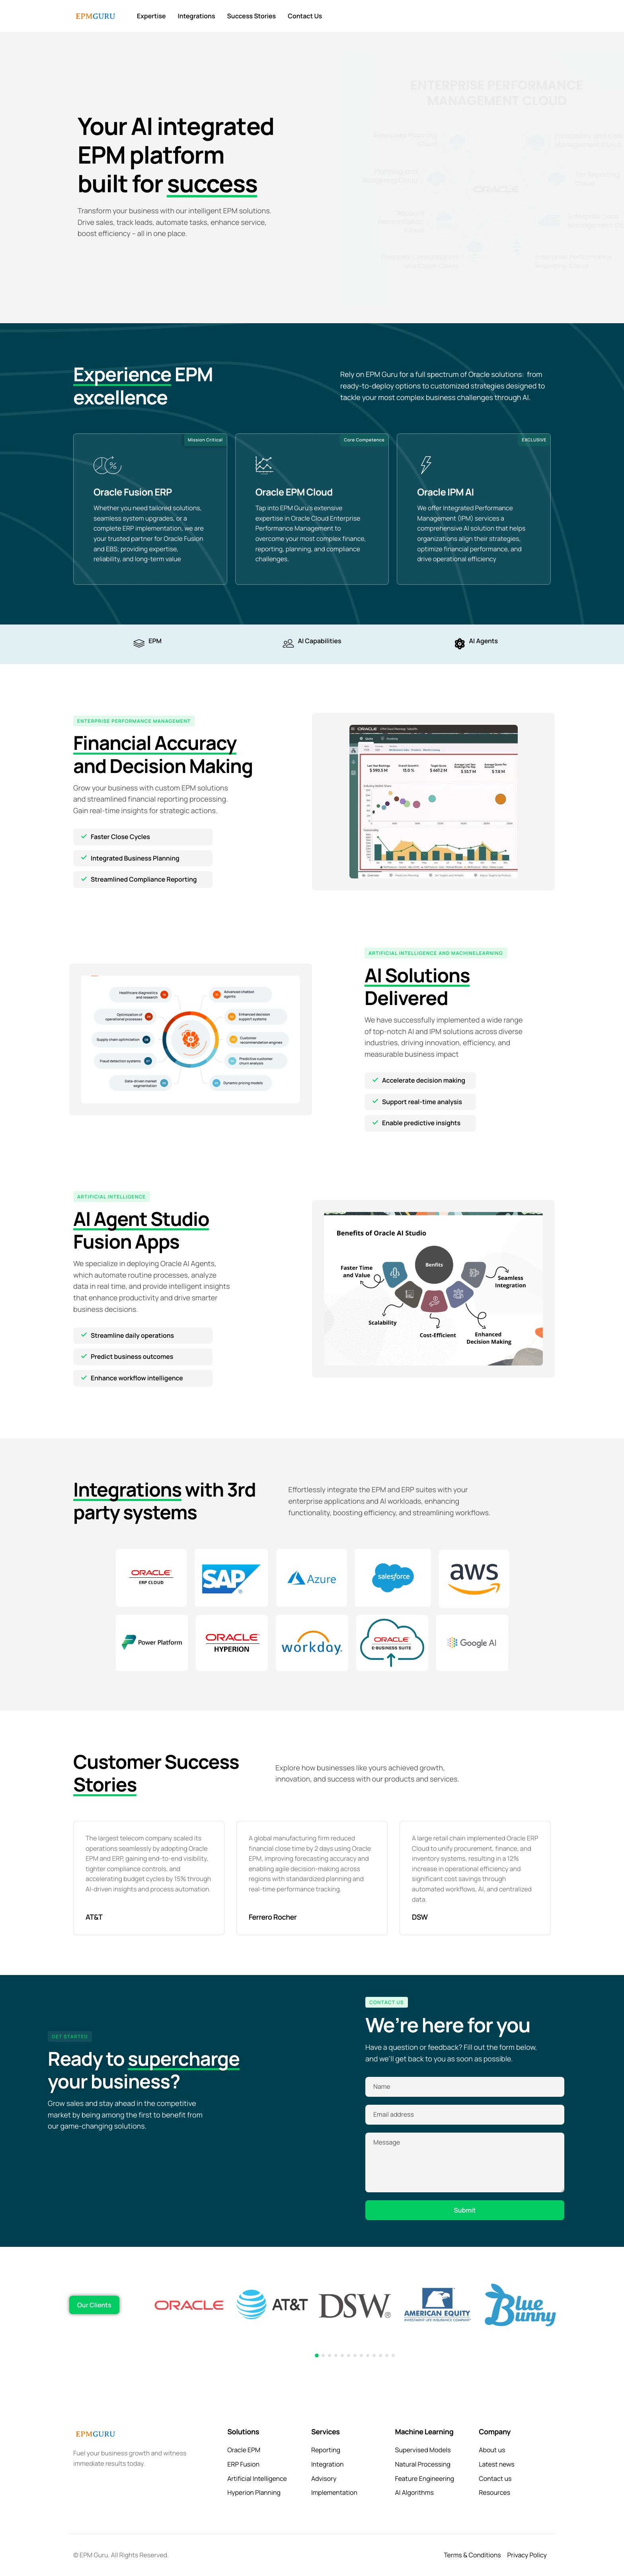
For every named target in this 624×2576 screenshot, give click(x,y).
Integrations (196, 16)
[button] (317, 2355)
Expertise (151, 16)
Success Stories (251, 16)
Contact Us (305, 16)
